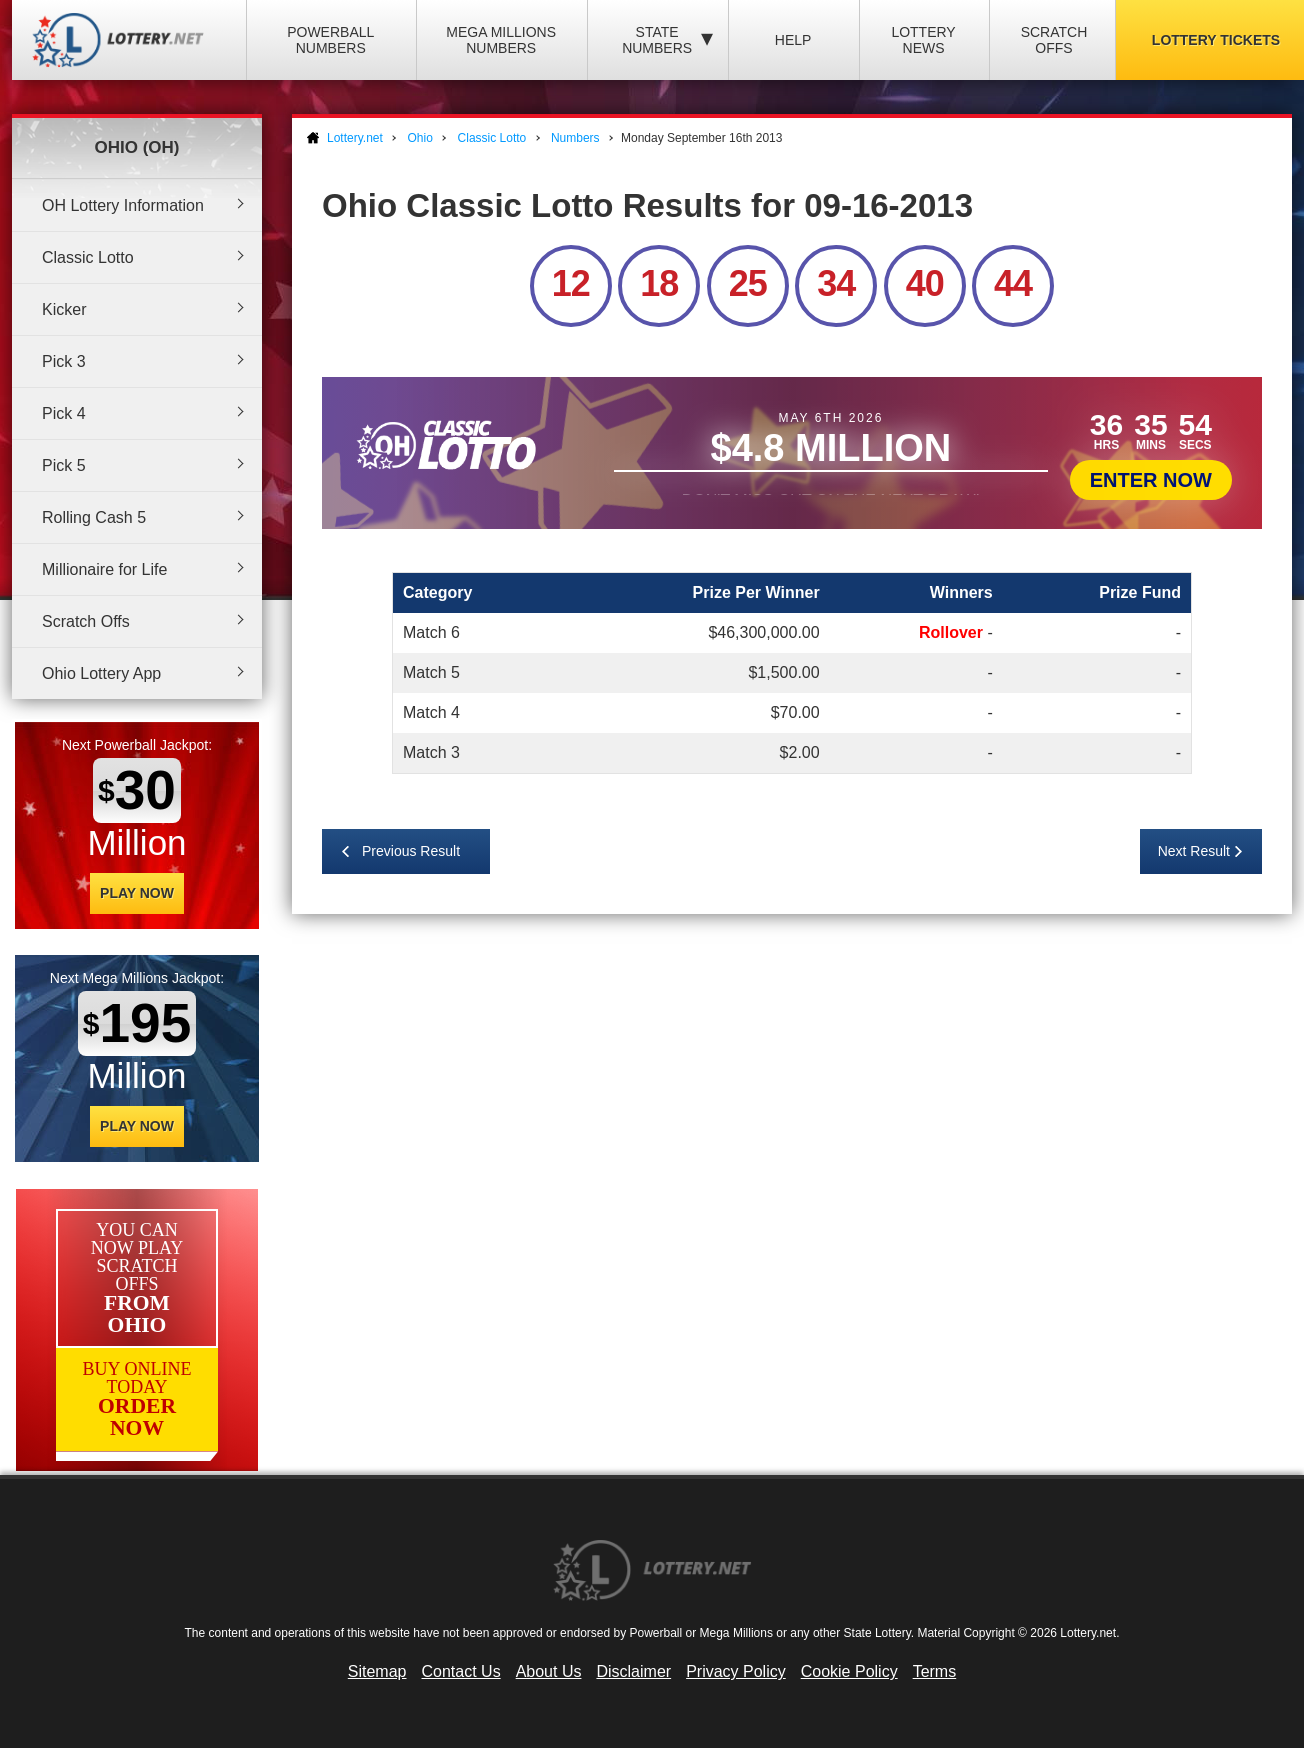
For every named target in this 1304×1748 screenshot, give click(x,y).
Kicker (64, 309)
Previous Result (411, 851)
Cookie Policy (849, 1671)
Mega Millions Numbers (501, 40)
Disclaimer (633, 1671)
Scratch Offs (1054, 40)
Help (793, 40)
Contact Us (461, 1671)
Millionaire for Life (104, 569)
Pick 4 (64, 413)
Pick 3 (64, 361)
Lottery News (923, 40)
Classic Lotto (88, 257)
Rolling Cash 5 (94, 517)
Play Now (137, 893)
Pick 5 (64, 465)
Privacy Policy (736, 1671)
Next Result (1194, 851)
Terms (935, 1671)
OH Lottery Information (123, 205)
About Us (549, 1671)
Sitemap (377, 1671)
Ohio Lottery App (101, 673)
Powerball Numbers (330, 40)
